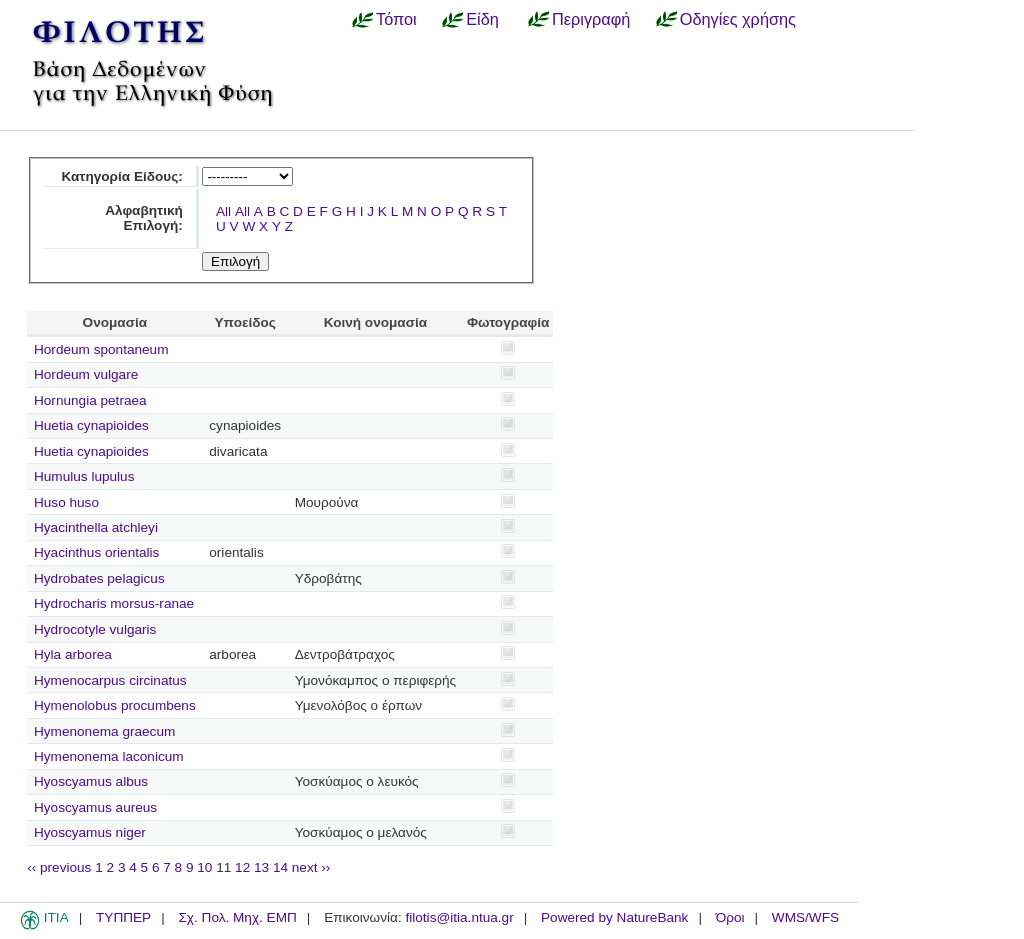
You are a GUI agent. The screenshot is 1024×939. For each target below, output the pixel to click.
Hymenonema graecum (104, 731)
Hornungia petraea (90, 400)
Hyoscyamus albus (91, 781)
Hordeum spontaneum (101, 349)
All (223, 211)
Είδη (482, 19)
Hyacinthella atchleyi (96, 527)
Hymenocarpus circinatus (110, 680)
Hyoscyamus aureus (95, 807)
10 (204, 867)
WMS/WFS (805, 917)
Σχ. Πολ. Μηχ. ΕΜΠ (237, 917)
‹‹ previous (59, 867)
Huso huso (66, 502)
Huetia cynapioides (91, 425)
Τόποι (396, 19)
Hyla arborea (73, 654)
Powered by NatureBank (614, 917)
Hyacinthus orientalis (96, 552)
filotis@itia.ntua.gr (459, 917)
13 (261, 867)
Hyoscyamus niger (90, 832)
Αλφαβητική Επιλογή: (144, 218)
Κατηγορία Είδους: (121, 176)
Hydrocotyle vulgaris (95, 629)
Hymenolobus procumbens (115, 705)
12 (242, 867)
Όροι (730, 917)
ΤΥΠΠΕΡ (123, 917)
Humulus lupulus (84, 476)
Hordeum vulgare (86, 374)
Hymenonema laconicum (109, 756)
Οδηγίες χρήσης (738, 19)
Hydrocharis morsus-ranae (114, 603)
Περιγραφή (591, 19)
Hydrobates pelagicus (99, 578)
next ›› (311, 867)
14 (280, 867)
